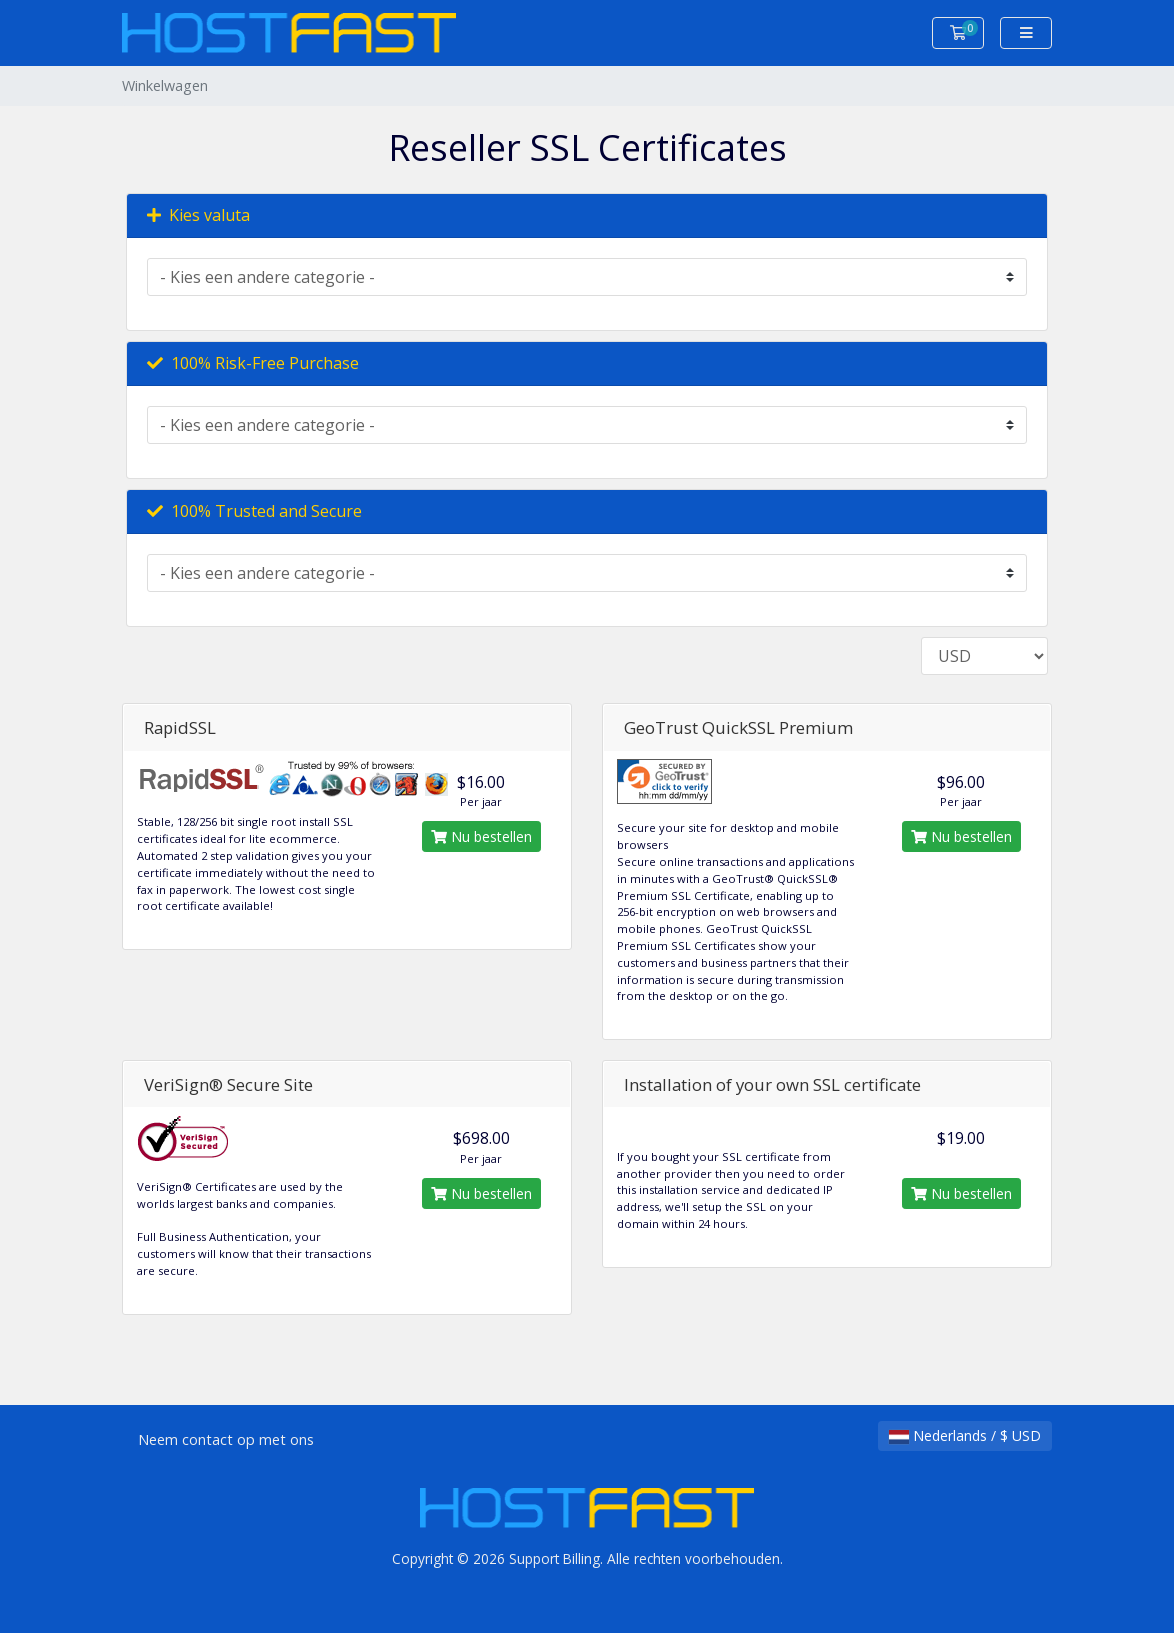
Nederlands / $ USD (965, 1435)
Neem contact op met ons (226, 1439)
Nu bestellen (481, 836)
